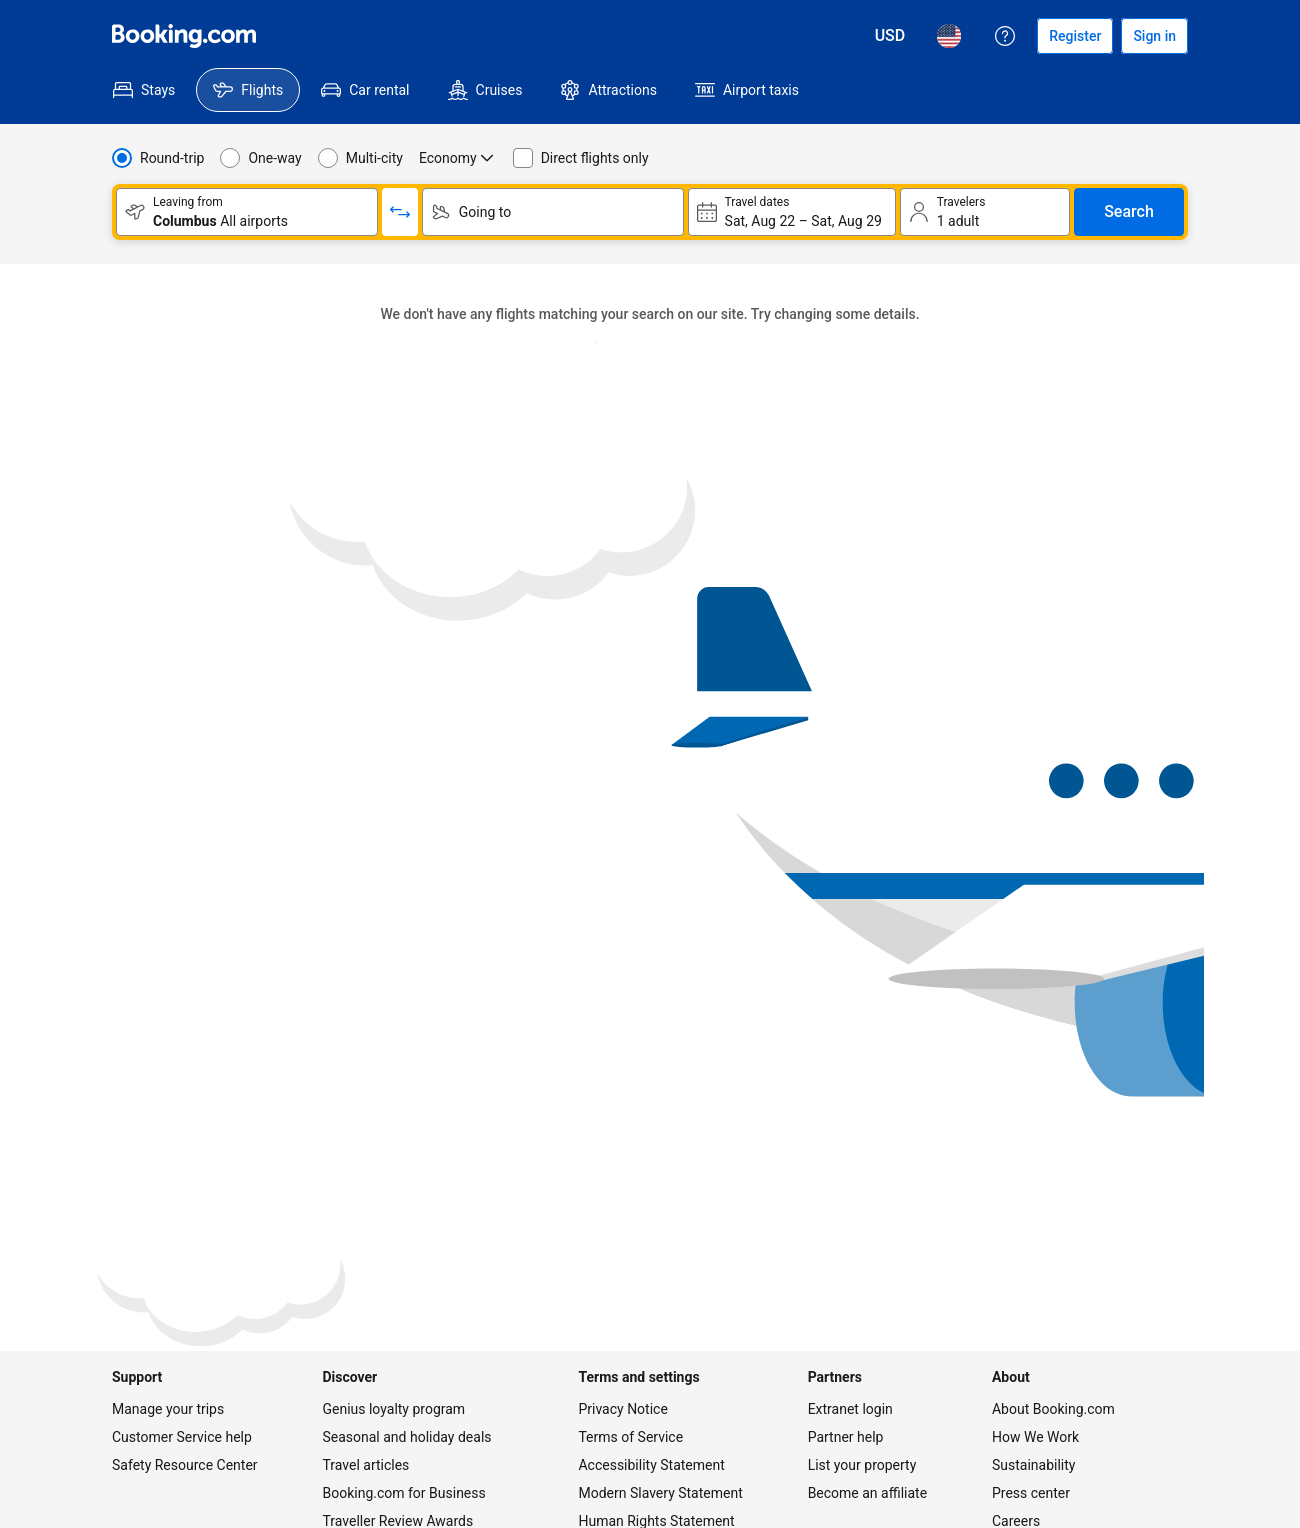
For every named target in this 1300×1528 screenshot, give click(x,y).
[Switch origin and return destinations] (400, 212)
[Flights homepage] (184, 36)
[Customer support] (1005, 36)
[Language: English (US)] (949, 36)
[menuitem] (144, 90)
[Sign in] (1154, 36)
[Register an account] (1075, 36)
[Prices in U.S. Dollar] (890, 36)
